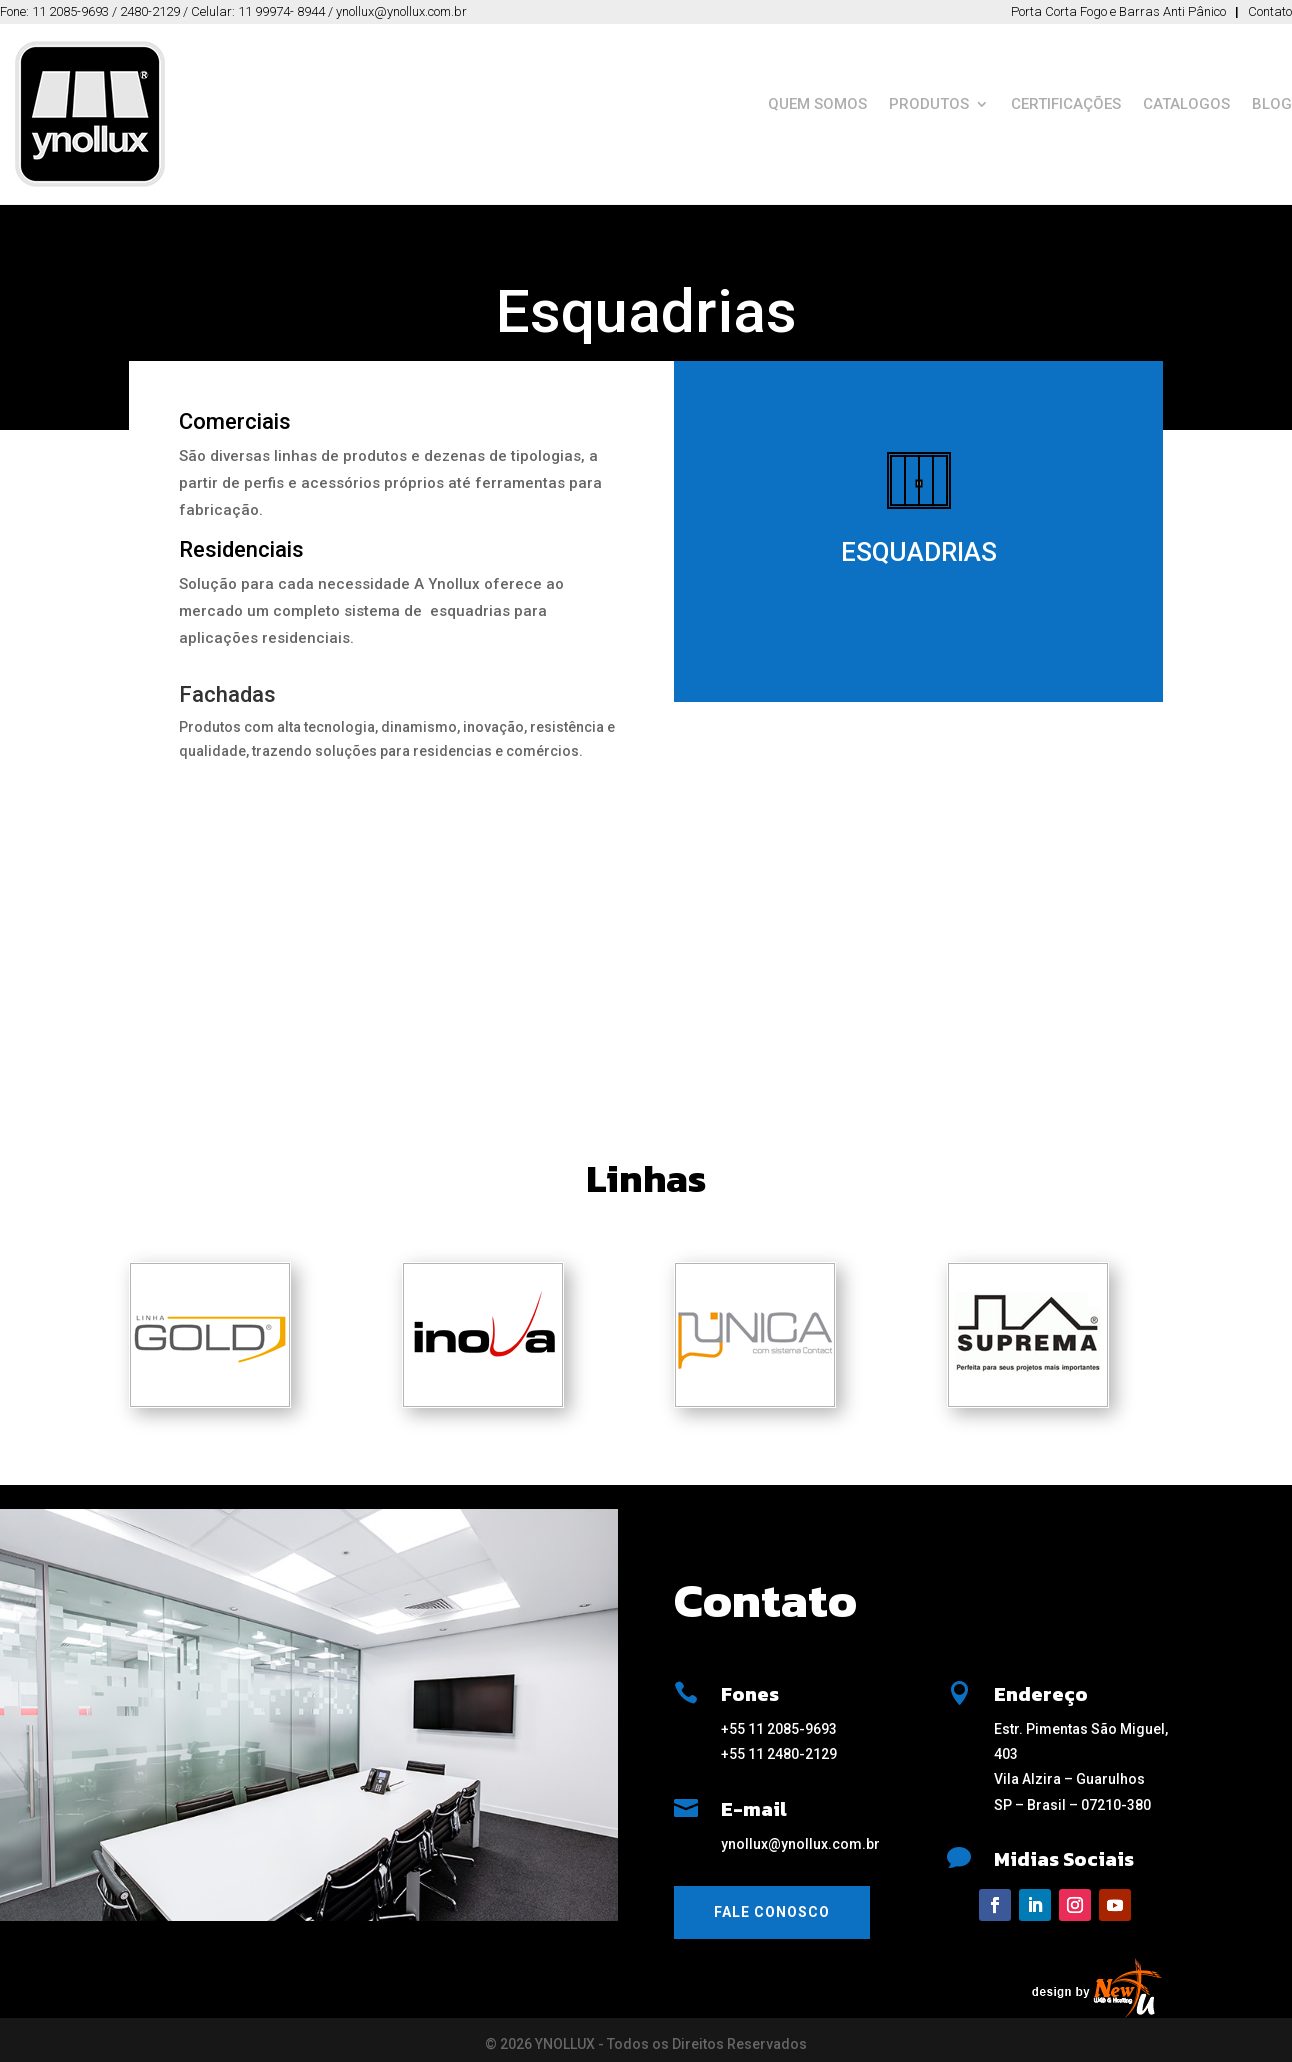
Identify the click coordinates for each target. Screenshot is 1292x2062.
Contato (1270, 11)
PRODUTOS (929, 105)
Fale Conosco (772, 1912)
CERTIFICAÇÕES (1066, 105)
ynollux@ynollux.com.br (800, 1844)
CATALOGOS (1186, 105)
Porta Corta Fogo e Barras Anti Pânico (1118, 11)
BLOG (1272, 105)
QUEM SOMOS (817, 105)
